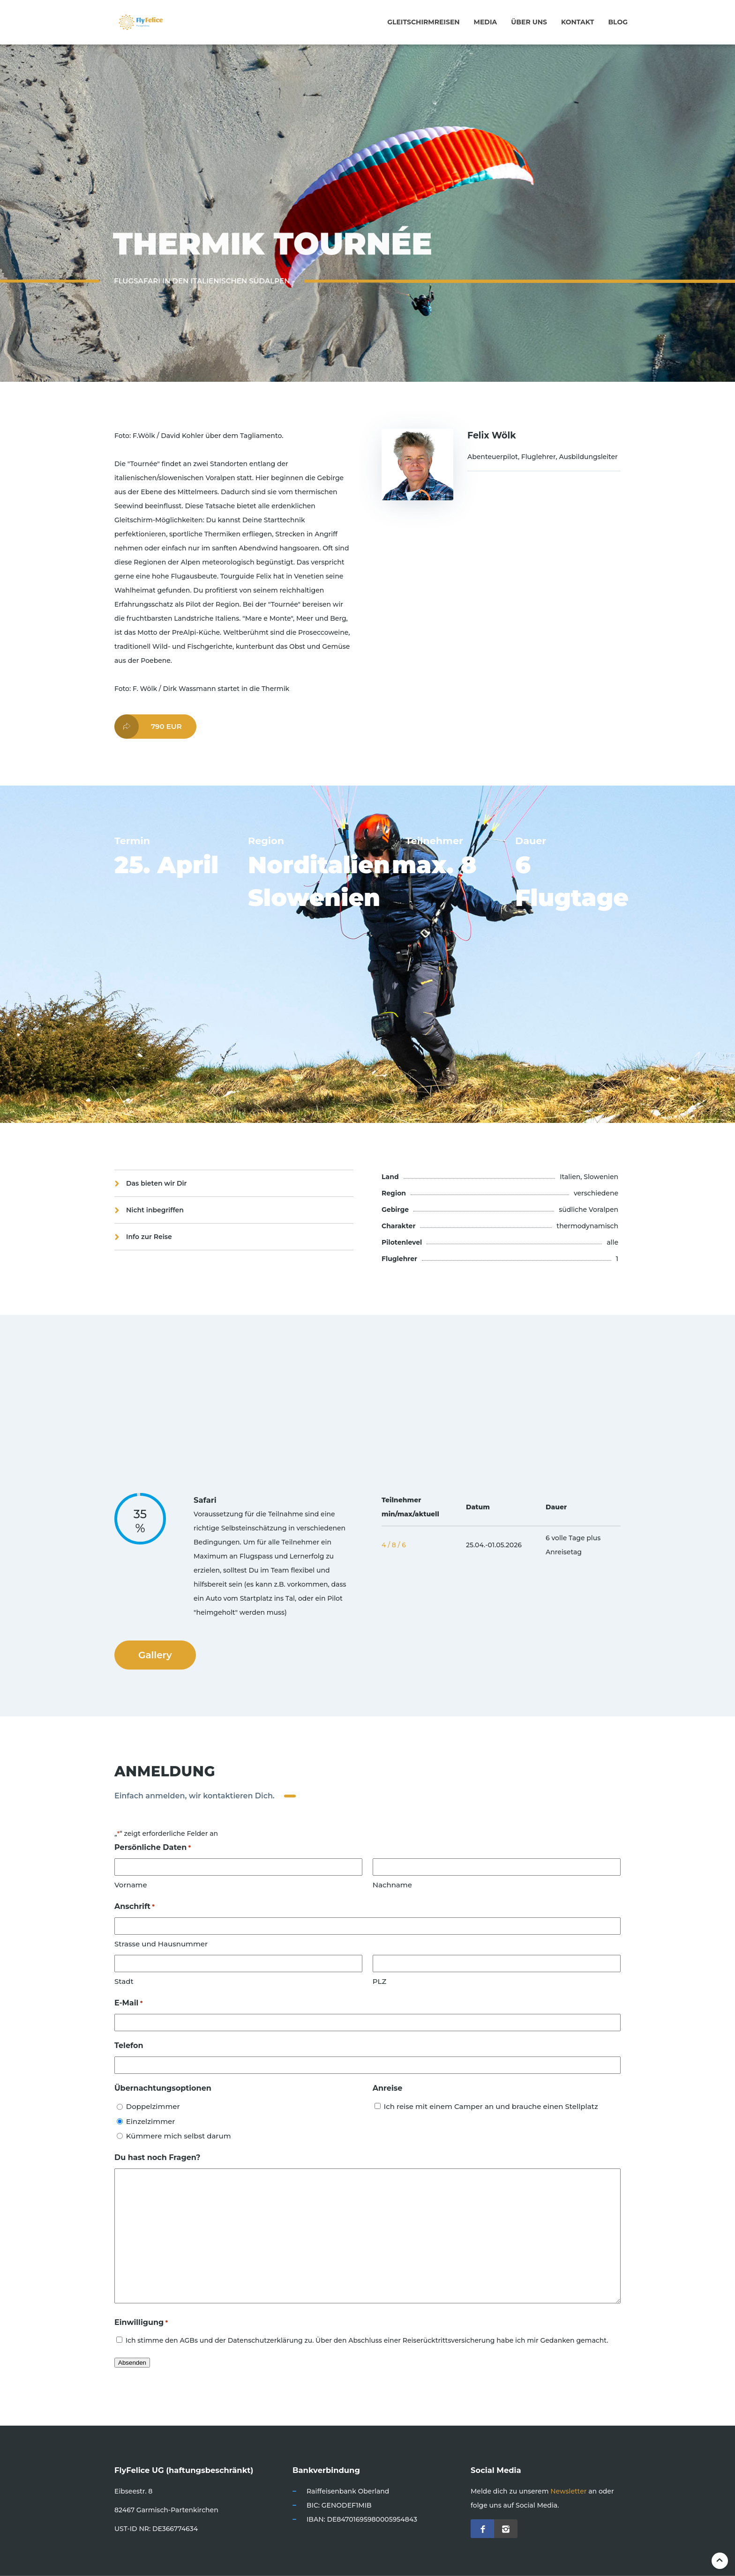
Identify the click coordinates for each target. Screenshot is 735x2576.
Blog (618, 22)
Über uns (529, 22)
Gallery (155, 1655)
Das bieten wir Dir (156, 1183)
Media (485, 22)
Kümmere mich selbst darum (178, 2135)
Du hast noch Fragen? (157, 2157)
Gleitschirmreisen (423, 22)
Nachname (392, 1884)
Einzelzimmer (150, 2121)
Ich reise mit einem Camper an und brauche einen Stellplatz (491, 2106)
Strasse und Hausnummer (161, 1943)
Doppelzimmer (153, 2106)
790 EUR (148, 726)
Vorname (130, 1884)
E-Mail (128, 2003)
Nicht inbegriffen (155, 1210)
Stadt (124, 1981)
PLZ (379, 1981)
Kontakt (577, 22)
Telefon (128, 2045)
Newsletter (568, 2491)
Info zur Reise (149, 1236)
